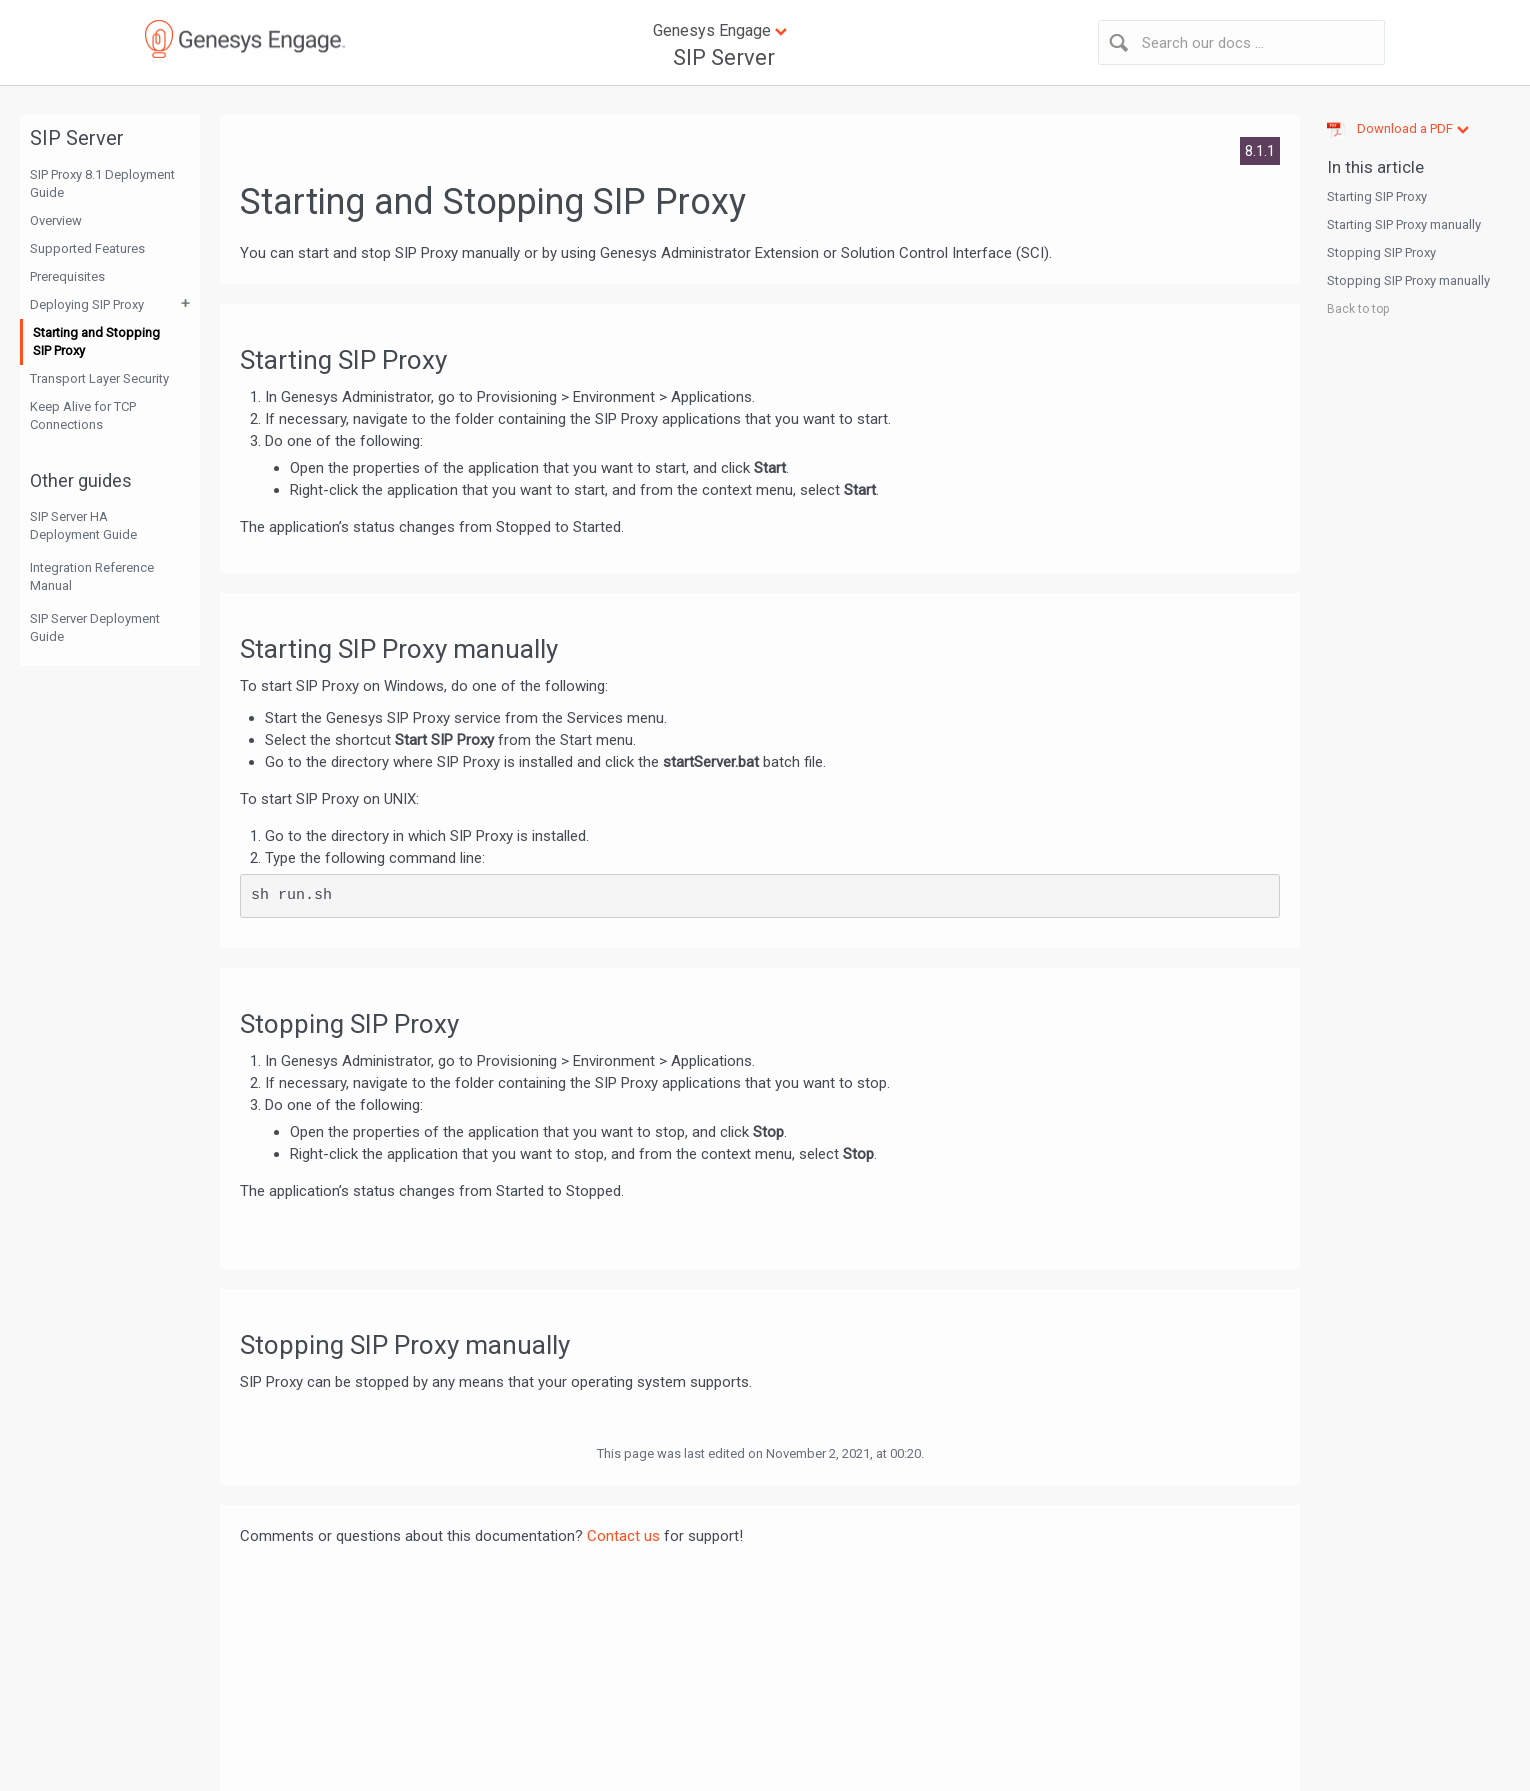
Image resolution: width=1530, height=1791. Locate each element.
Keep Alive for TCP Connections (83, 415)
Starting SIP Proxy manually (1404, 224)
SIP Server (724, 57)
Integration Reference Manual (92, 576)
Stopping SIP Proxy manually (1408, 280)
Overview (56, 220)
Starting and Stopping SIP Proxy (96, 341)
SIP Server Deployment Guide (95, 627)
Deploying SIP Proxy (87, 304)
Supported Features (87, 248)
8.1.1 (1260, 151)
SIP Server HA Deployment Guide (83, 525)
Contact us (623, 1536)
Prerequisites (67, 276)
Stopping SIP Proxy (1381, 252)
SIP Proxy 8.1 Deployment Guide (102, 183)
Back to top (1358, 309)
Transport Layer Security (99, 378)
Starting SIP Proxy (1377, 196)
